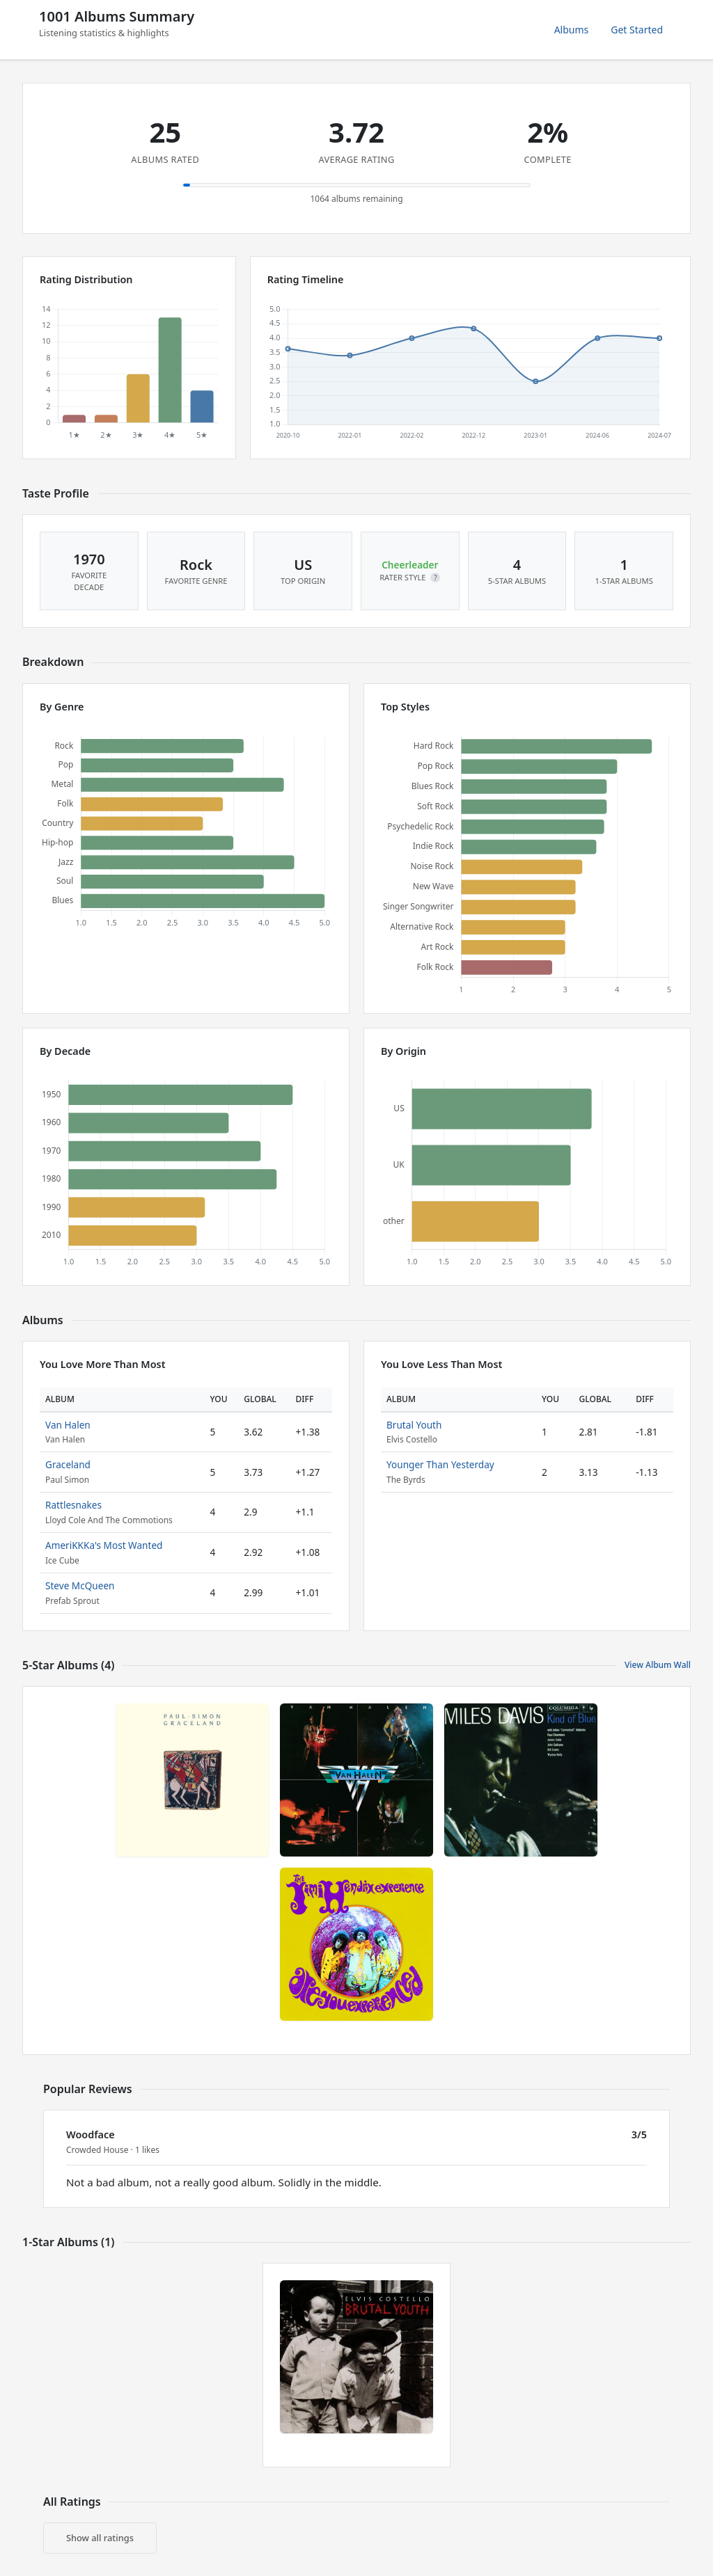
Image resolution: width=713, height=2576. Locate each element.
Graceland (68, 1464)
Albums (571, 29)
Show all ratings (100, 2537)
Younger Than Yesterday (440, 1464)
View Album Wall (658, 1665)
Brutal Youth (413, 1424)
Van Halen (68, 1424)
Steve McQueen (79, 1585)
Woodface (90, 2134)
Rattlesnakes (73, 1504)
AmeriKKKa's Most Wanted (103, 1545)
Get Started (637, 29)
